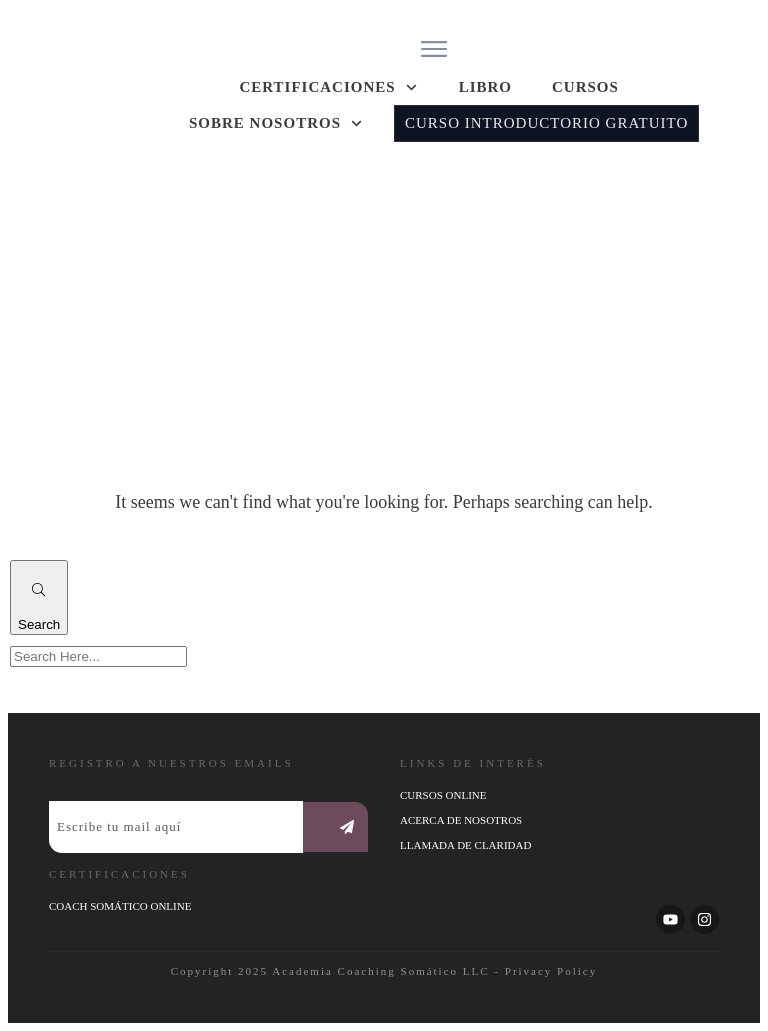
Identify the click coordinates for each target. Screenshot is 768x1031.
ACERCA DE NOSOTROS (461, 820)
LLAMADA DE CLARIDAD (465, 845)
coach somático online (120, 906)
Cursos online (443, 795)
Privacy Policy (551, 971)
